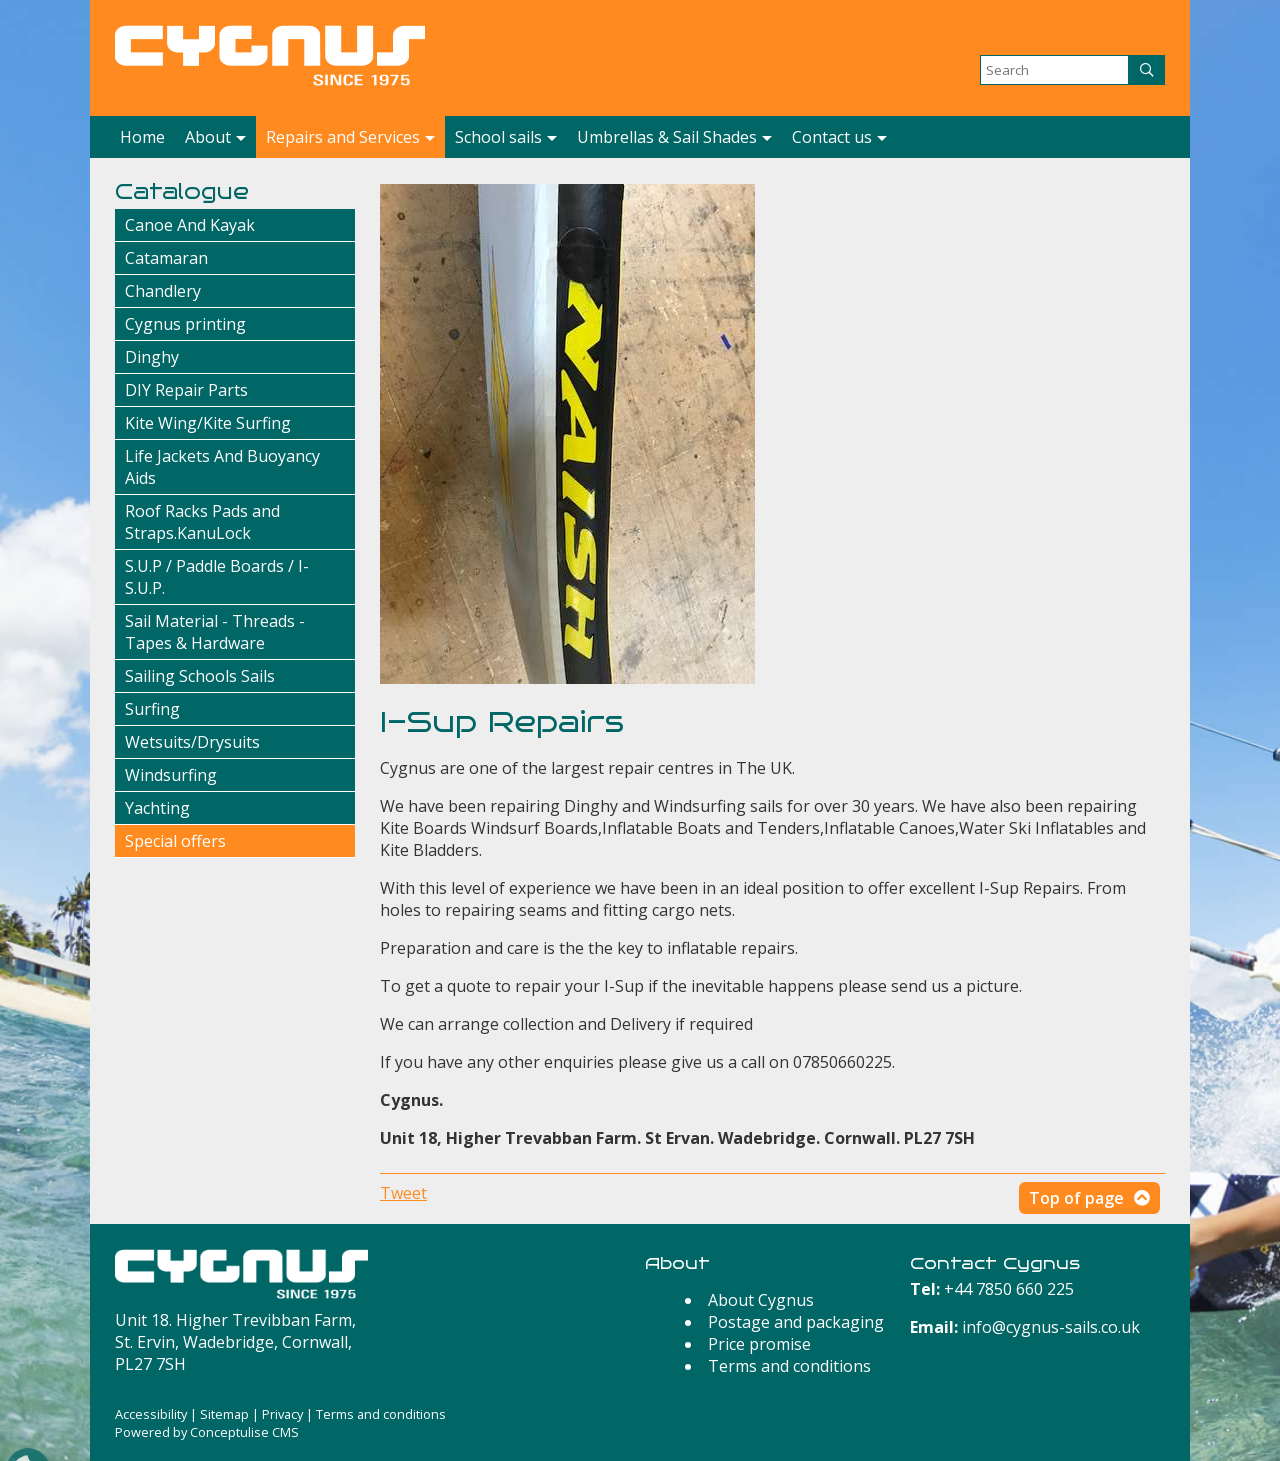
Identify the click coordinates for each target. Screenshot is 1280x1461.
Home (142, 137)
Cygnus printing (185, 324)
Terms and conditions (789, 1366)
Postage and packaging (796, 1322)
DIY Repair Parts (186, 390)
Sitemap (224, 1414)
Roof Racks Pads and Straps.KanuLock (202, 522)
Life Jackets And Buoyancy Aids (222, 467)
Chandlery (163, 291)
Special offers (175, 841)
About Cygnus (761, 1300)
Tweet (403, 1193)
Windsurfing (171, 775)
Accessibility (151, 1414)
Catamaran (166, 258)
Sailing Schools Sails (200, 676)
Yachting (157, 808)
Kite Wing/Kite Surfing (208, 423)
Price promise (759, 1344)
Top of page (1076, 1198)
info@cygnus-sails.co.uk (1051, 1327)
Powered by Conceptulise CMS (207, 1432)
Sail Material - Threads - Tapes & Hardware (215, 632)
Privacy (282, 1414)
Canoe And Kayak (190, 225)
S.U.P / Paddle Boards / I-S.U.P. (217, 577)
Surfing (152, 709)
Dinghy (152, 357)
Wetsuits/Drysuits (192, 742)
